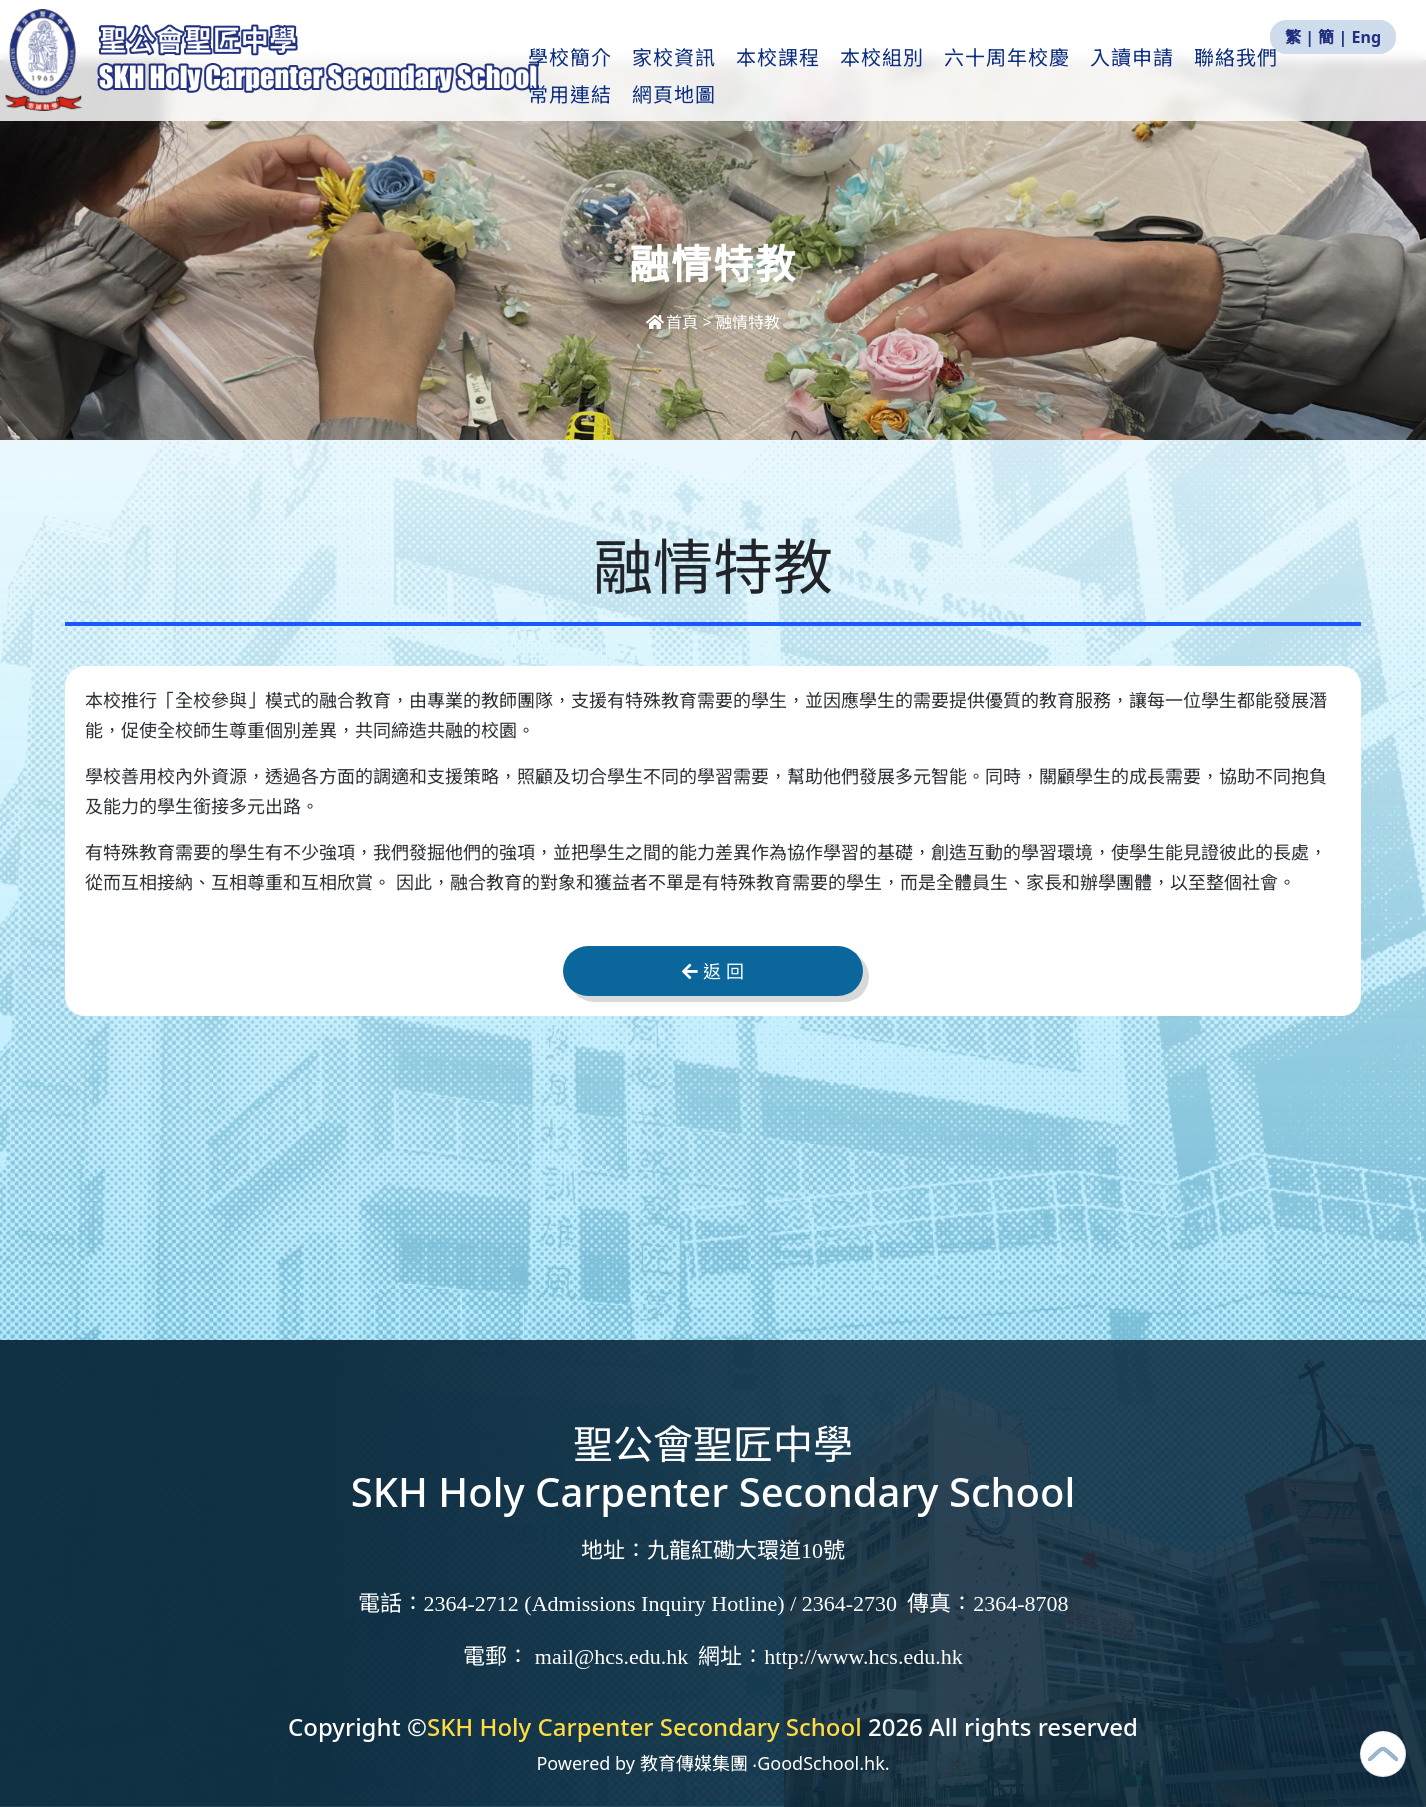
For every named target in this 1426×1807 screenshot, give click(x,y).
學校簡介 (579, 81)
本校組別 (891, 81)
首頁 (674, 322)
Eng (1366, 37)
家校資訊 (683, 81)
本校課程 (787, 81)
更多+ (1339, 81)
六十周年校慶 (1016, 81)
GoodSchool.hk (821, 1763)
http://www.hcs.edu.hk (863, 1656)
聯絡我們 (1245, 81)
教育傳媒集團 (694, 1763)
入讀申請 (1141, 81)
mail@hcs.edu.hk (611, 1656)
